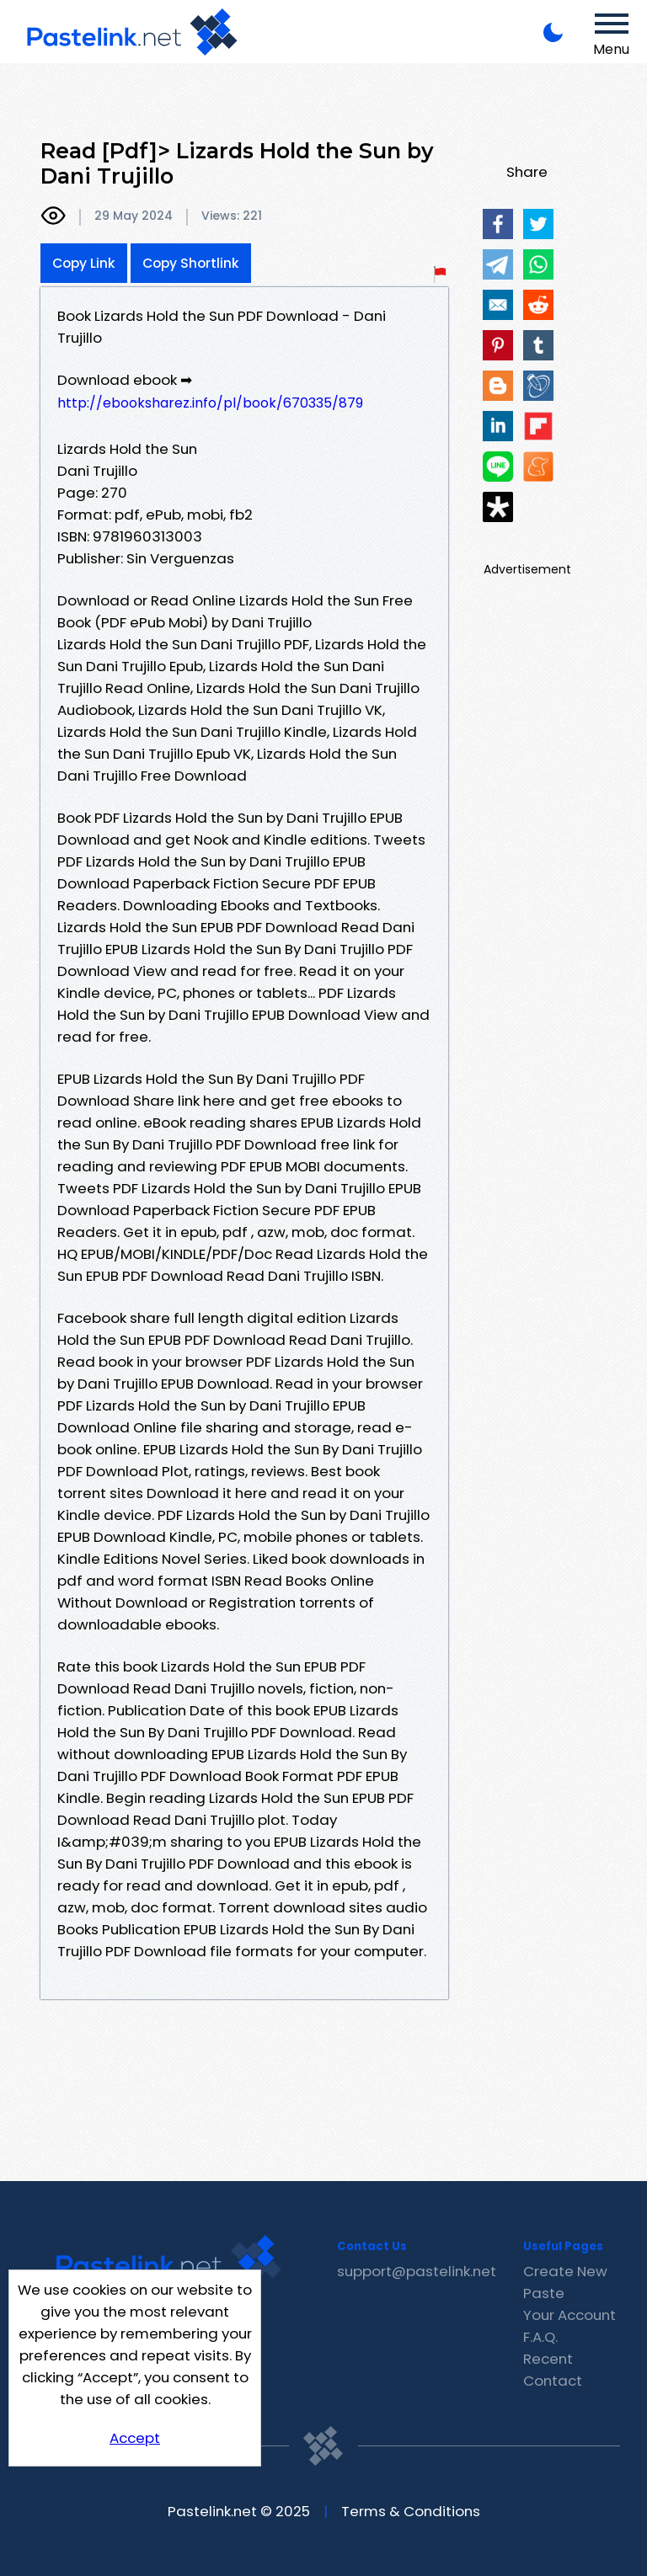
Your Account (569, 2315)
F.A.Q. (540, 2337)
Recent (548, 2359)
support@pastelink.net (416, 2271)
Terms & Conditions (410, 2511)
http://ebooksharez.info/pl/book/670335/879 (210, 403)
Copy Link (83, 263)
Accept (135, 2438)
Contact (552, 2381)
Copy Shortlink (190, 263)
